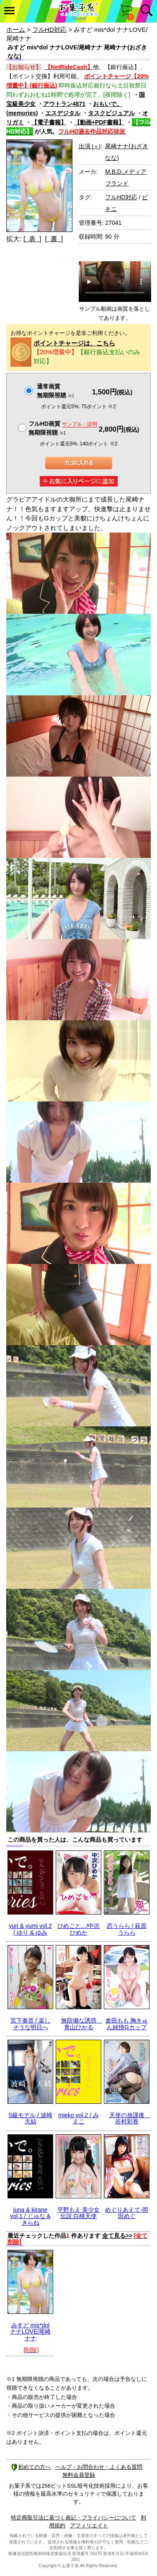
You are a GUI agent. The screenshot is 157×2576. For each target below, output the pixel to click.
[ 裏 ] (54, 238)
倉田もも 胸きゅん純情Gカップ (127, 2023)
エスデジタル (62, 113)
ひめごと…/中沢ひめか (78, 1928)
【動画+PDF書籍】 (99, 122)
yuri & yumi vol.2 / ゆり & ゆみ (30, 1928)
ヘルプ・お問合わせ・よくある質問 (98, 2467)
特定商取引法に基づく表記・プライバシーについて (73, 2517)
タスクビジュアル (111, 113)
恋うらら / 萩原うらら (127, 1928)
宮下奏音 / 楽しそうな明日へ (30, 2023)
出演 (89, 146)
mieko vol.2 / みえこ (78, 2118)
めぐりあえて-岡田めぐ (126, 2212)
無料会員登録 (78, 2475)
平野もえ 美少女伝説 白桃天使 (78, 2212)
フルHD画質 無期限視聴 (62, 428)
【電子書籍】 (49, 122)
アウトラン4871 (64, 103)
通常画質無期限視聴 (55, 391)
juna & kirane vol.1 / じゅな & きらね (30, 2216)
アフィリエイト (89, 2525)
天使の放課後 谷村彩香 (129, 2118)
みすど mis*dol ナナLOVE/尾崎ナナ (30, 2332)
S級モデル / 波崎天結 (30, 2118)
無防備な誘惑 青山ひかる (81, 2023)
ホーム (15, 29)
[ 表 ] (32, 238)
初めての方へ (31, 2467)
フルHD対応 (49, 29)
